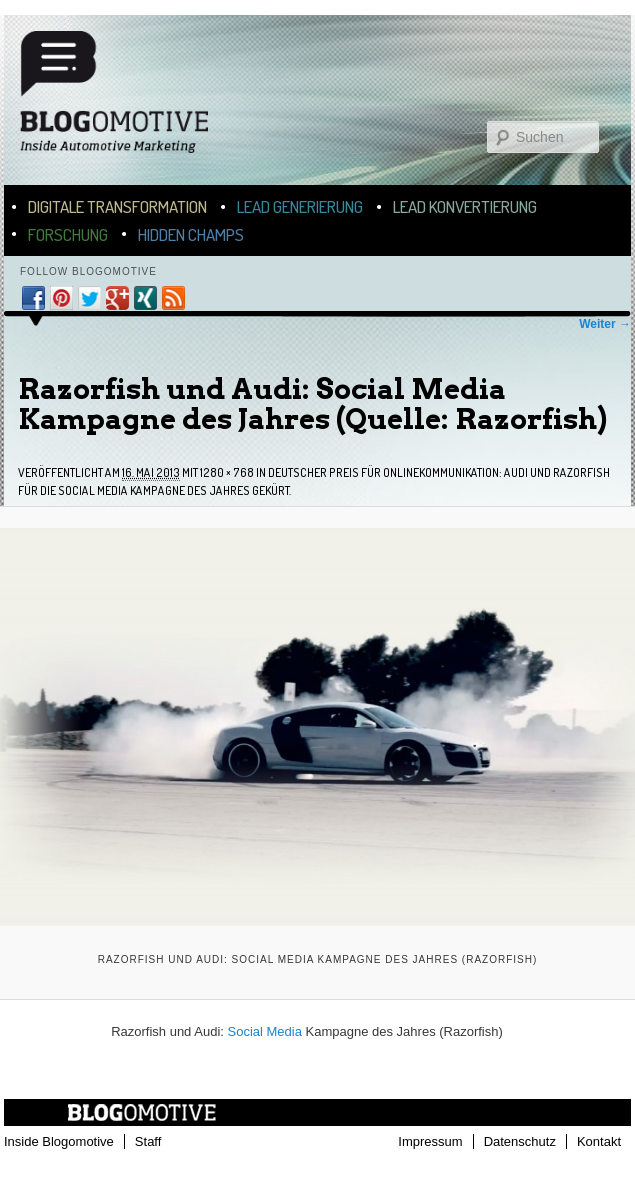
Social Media (265, 1031)
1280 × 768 (227, 472)
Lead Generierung (300, 206)
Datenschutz (520, 1141)
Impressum (430, 1141)
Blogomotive (127, 101)
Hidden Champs (191, 234)
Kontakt (599, 1141)
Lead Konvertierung (465, 206)
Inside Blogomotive (59, 1141)
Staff (148, 1141)
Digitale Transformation (117, 206)
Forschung (68, 234)
